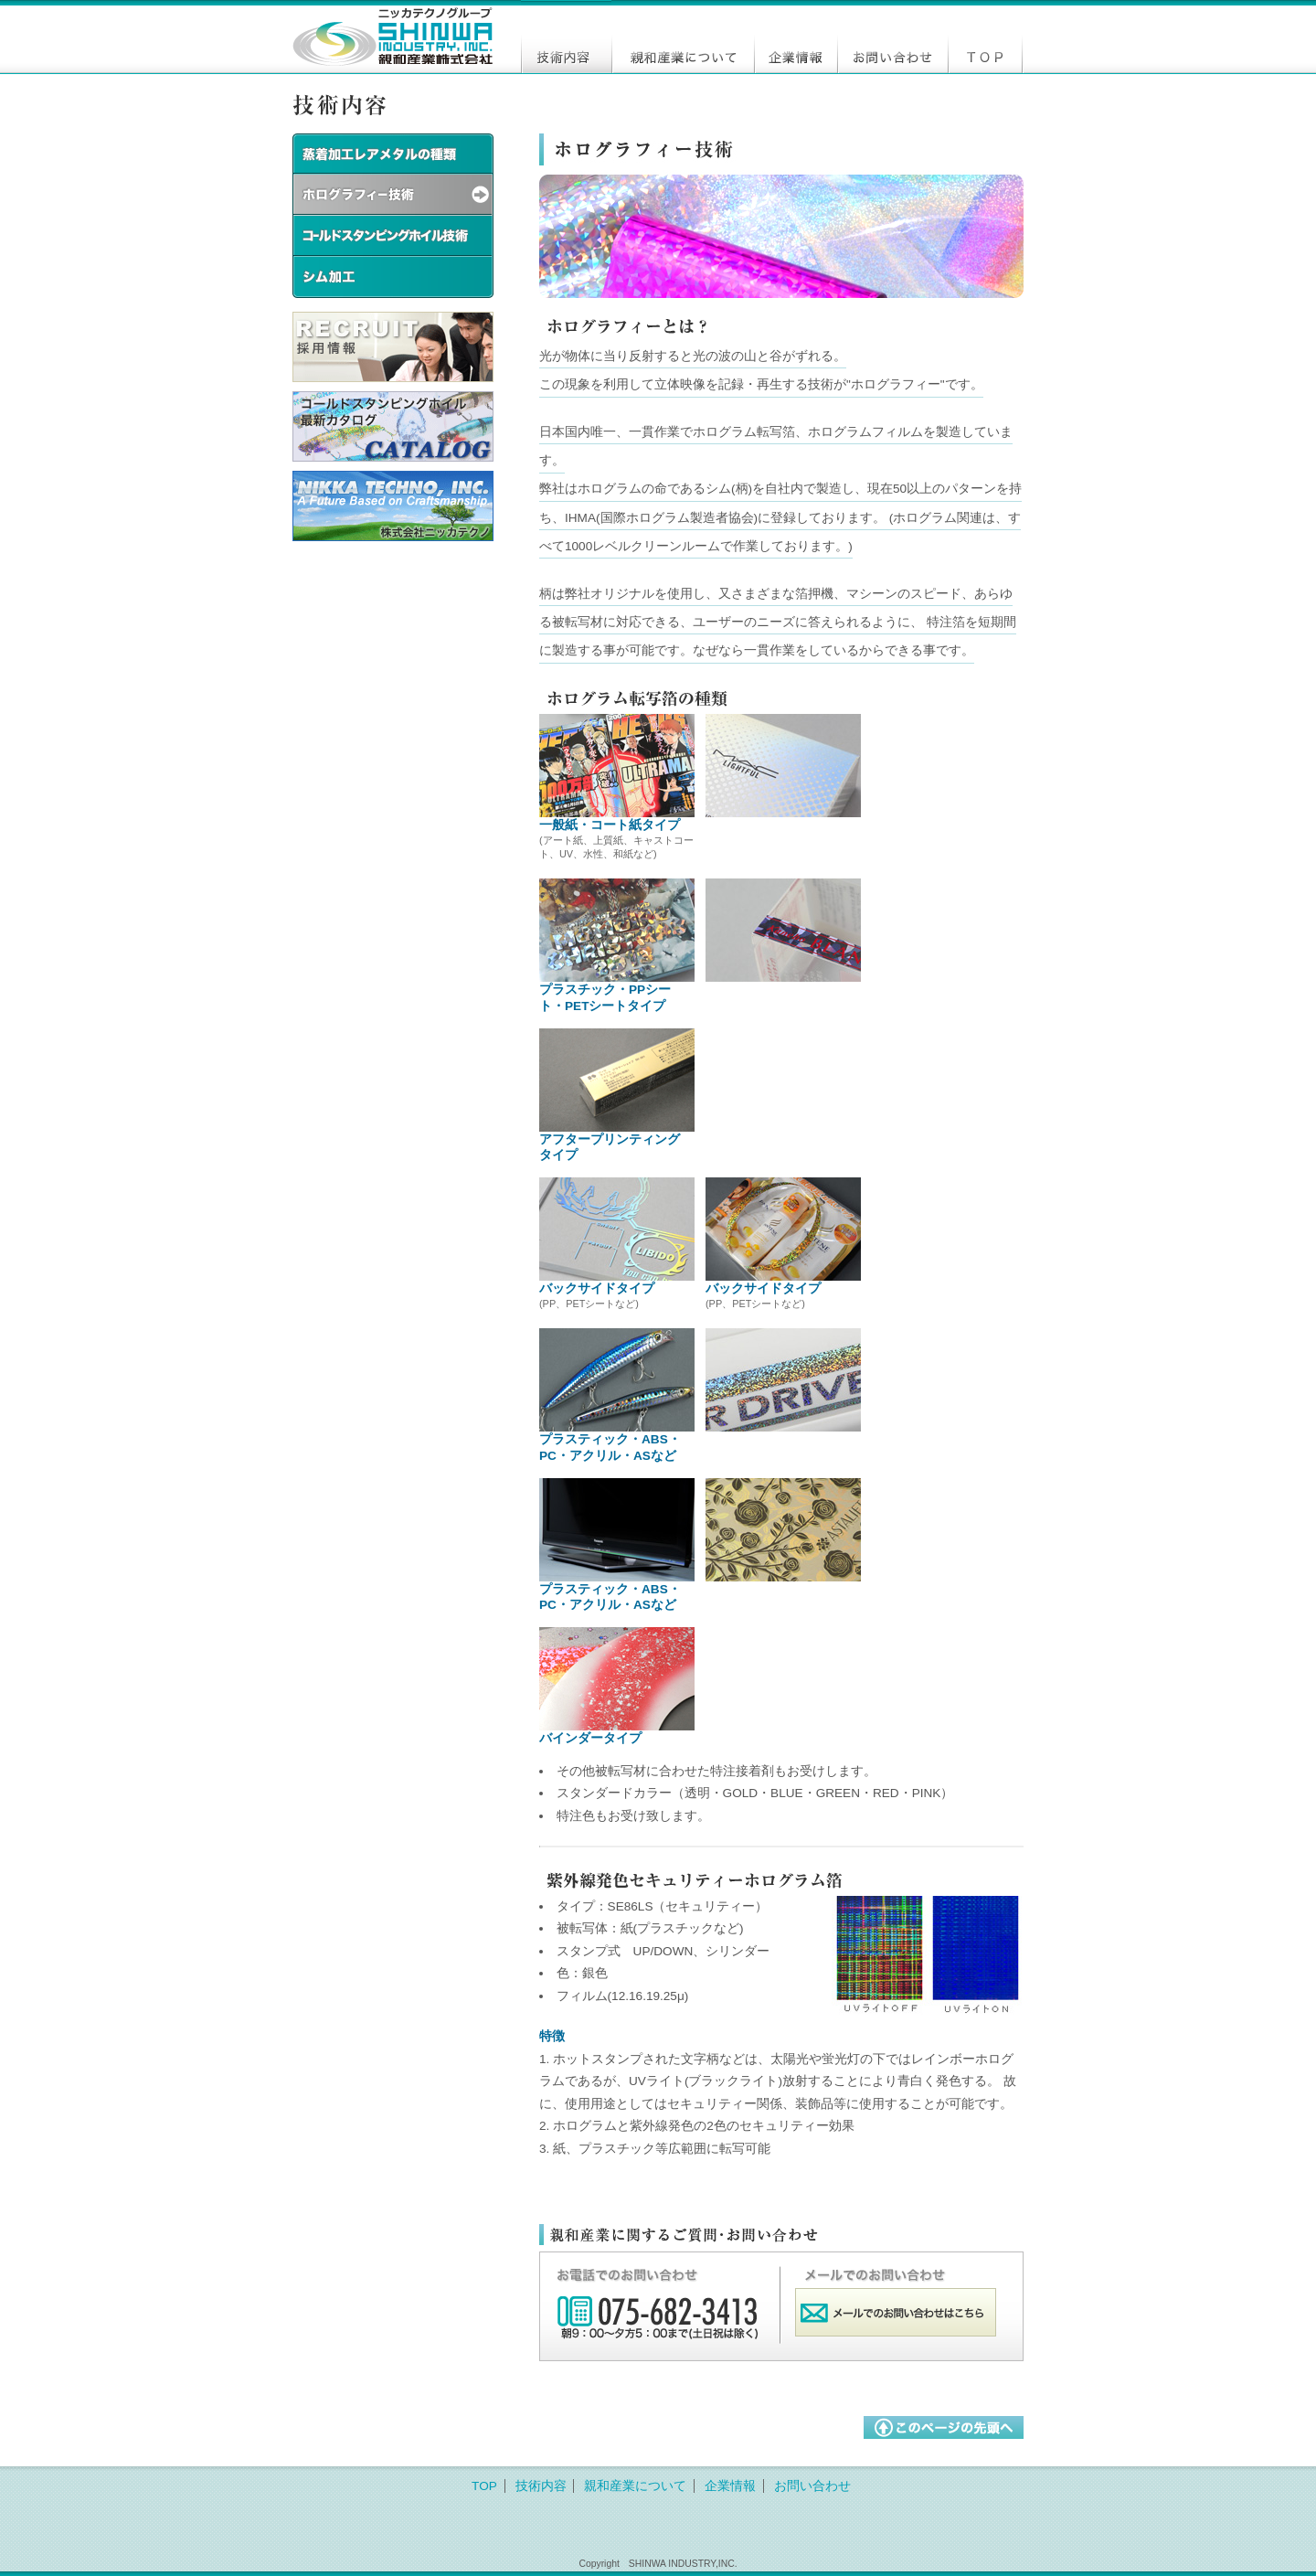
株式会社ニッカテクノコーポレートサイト (393, 506)
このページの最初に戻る (944, 2427)
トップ (986, 36)
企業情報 (795, 36)
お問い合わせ (892, 36)
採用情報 (393, 347)
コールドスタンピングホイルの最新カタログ (393, 426)
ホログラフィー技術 (393, 195)
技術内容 (566, 36)
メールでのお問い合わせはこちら (895, 2312)
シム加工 (393, 277)
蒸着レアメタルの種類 (393, 154)
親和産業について (682, 36)
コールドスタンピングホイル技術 (393, 236)
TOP (484, 2486)
